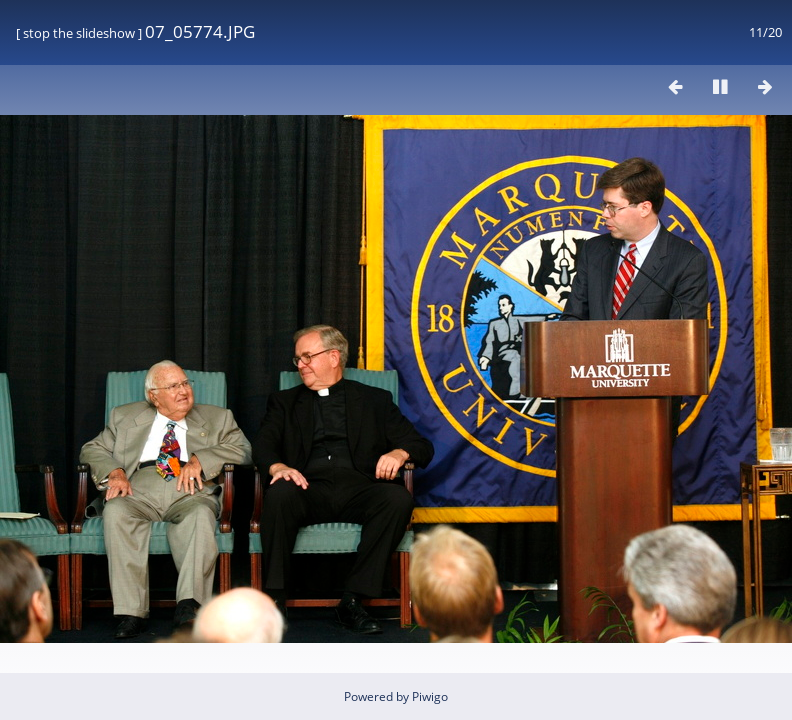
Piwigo (430, 696)
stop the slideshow (79, 33)
